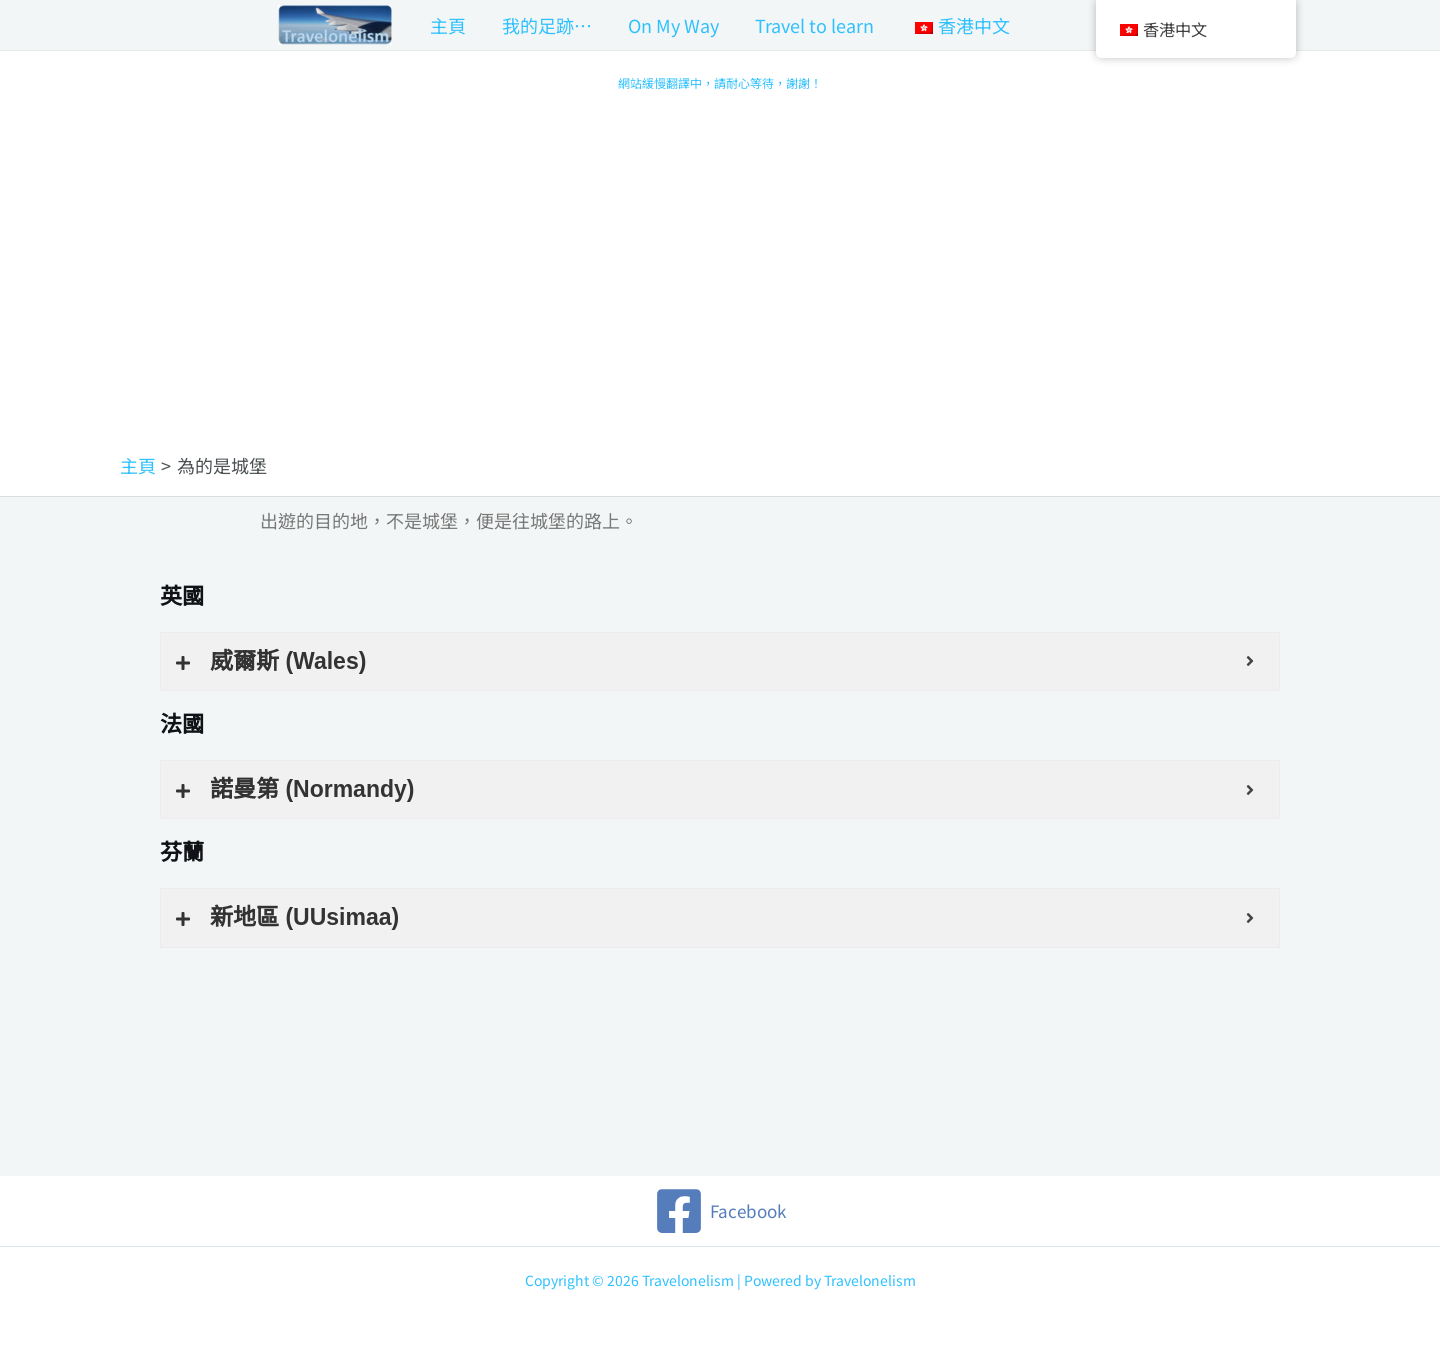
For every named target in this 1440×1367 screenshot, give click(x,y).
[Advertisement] (720, 303)
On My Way (673, 25)
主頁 (448, 25)
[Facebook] (720, 1211)
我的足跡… (547, 25)
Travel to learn (814, 25)
